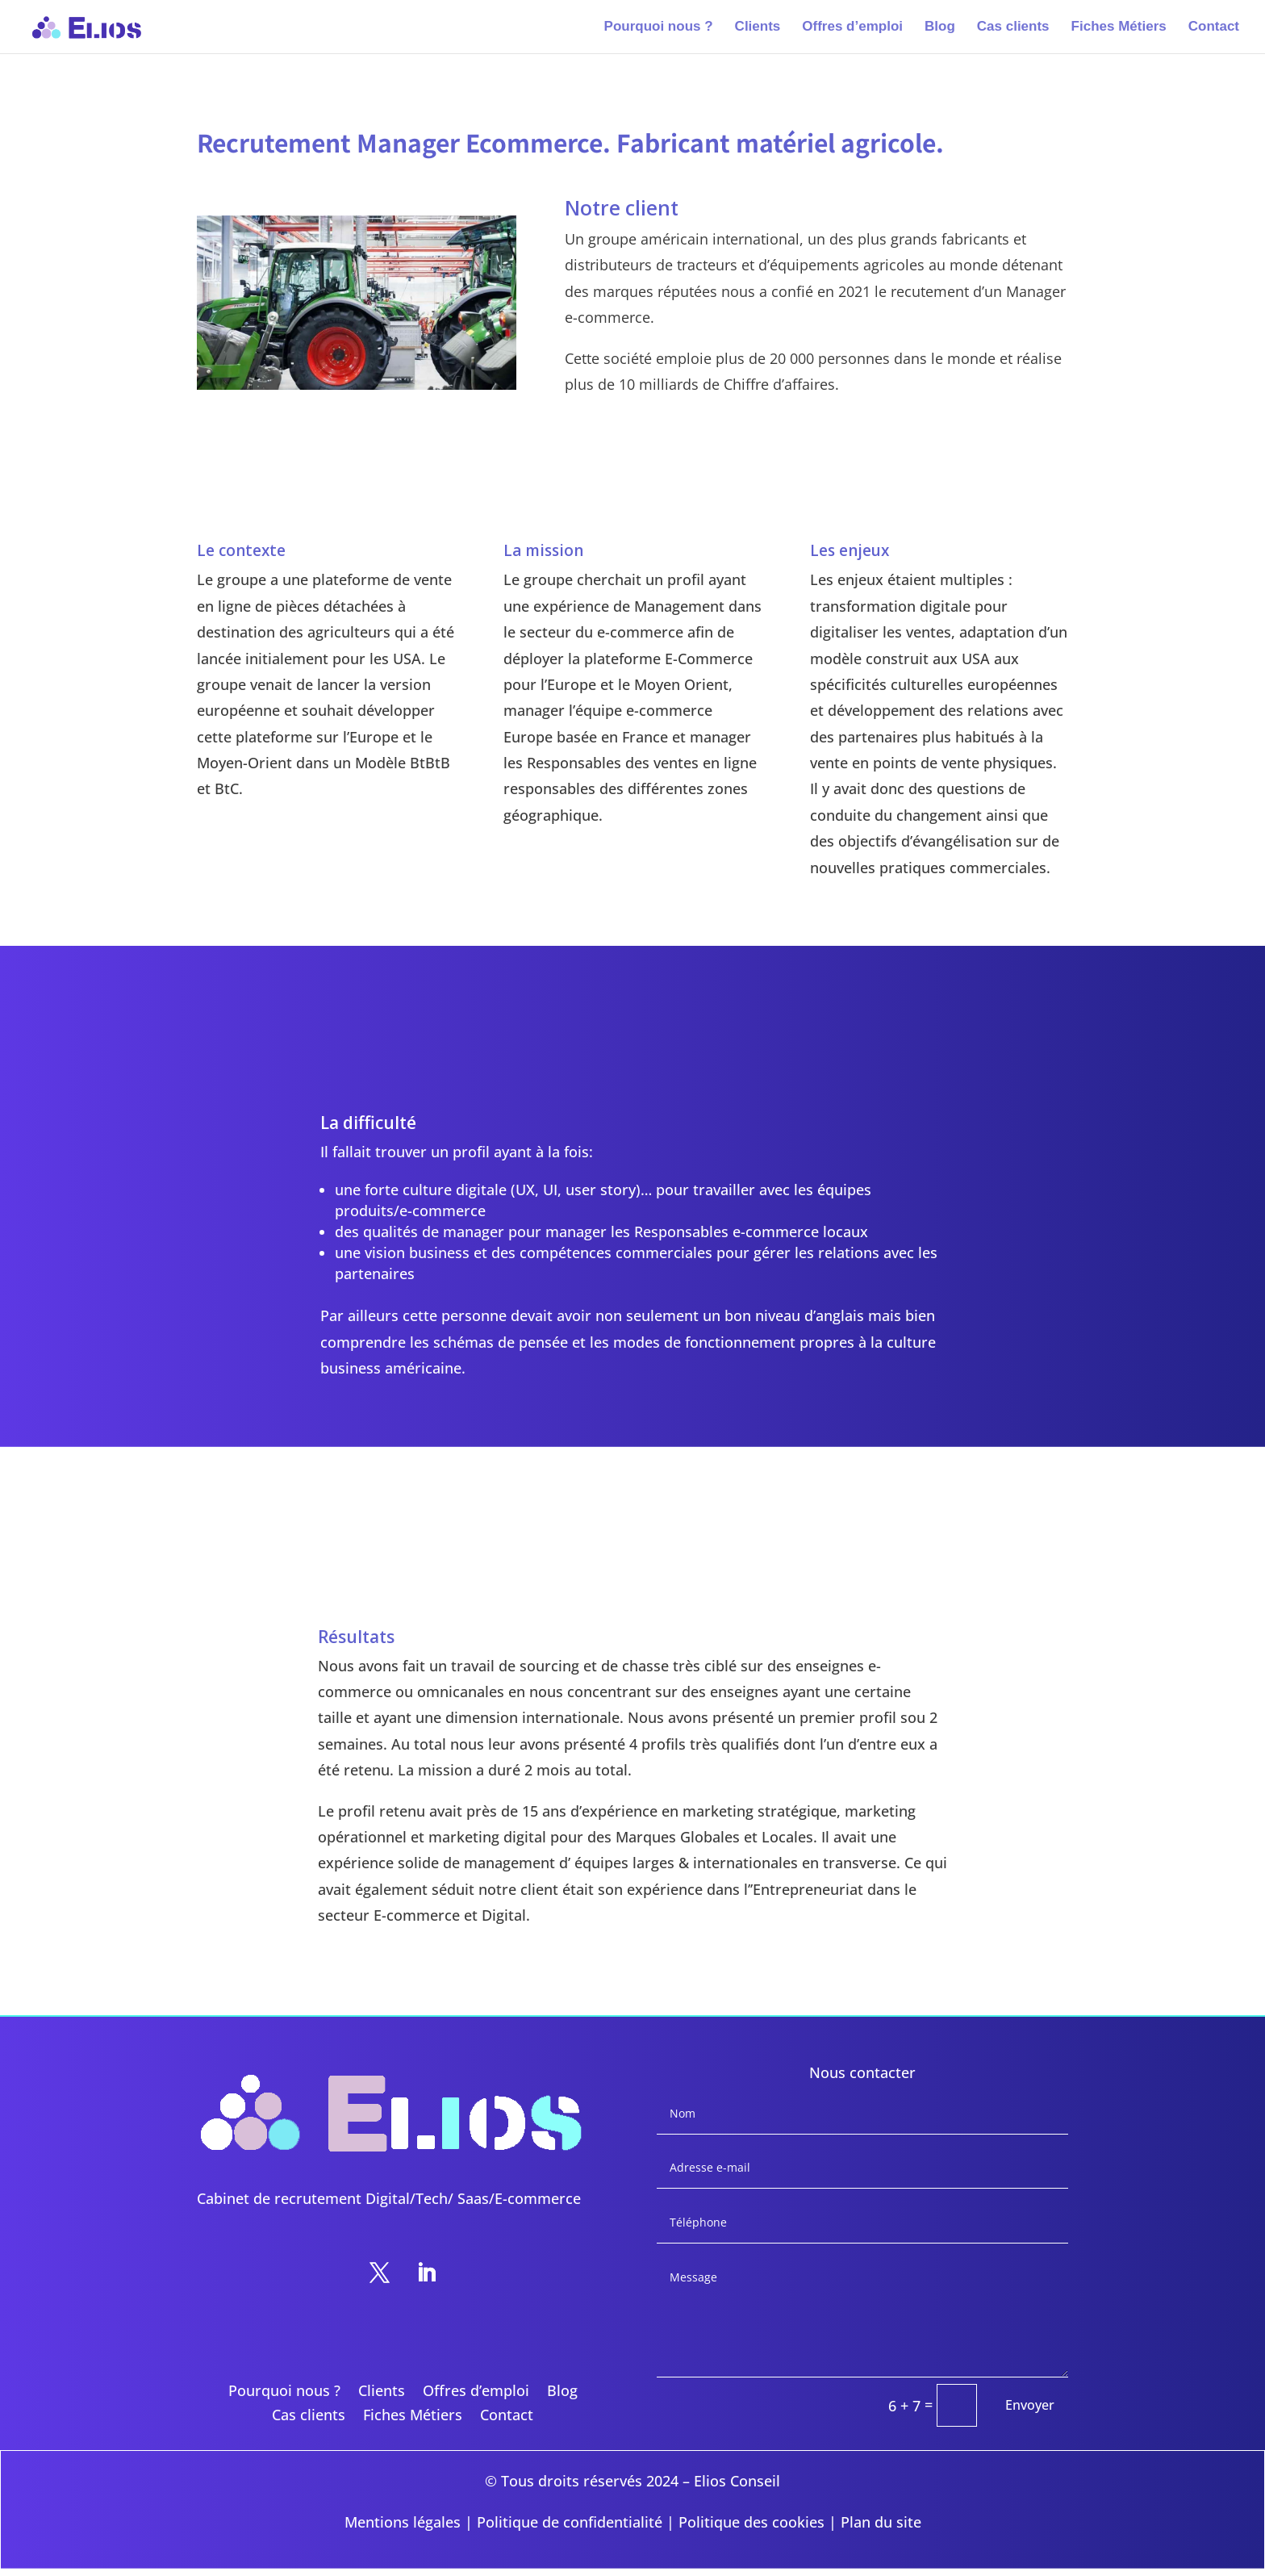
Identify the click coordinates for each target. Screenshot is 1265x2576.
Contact (1213, 27)
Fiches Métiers (1119, 27)
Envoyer (1029, 2405)
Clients (758, 27)
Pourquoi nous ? (658, 27)
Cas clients (1013, 27)
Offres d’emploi (852, 27)
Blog (940, 27)
